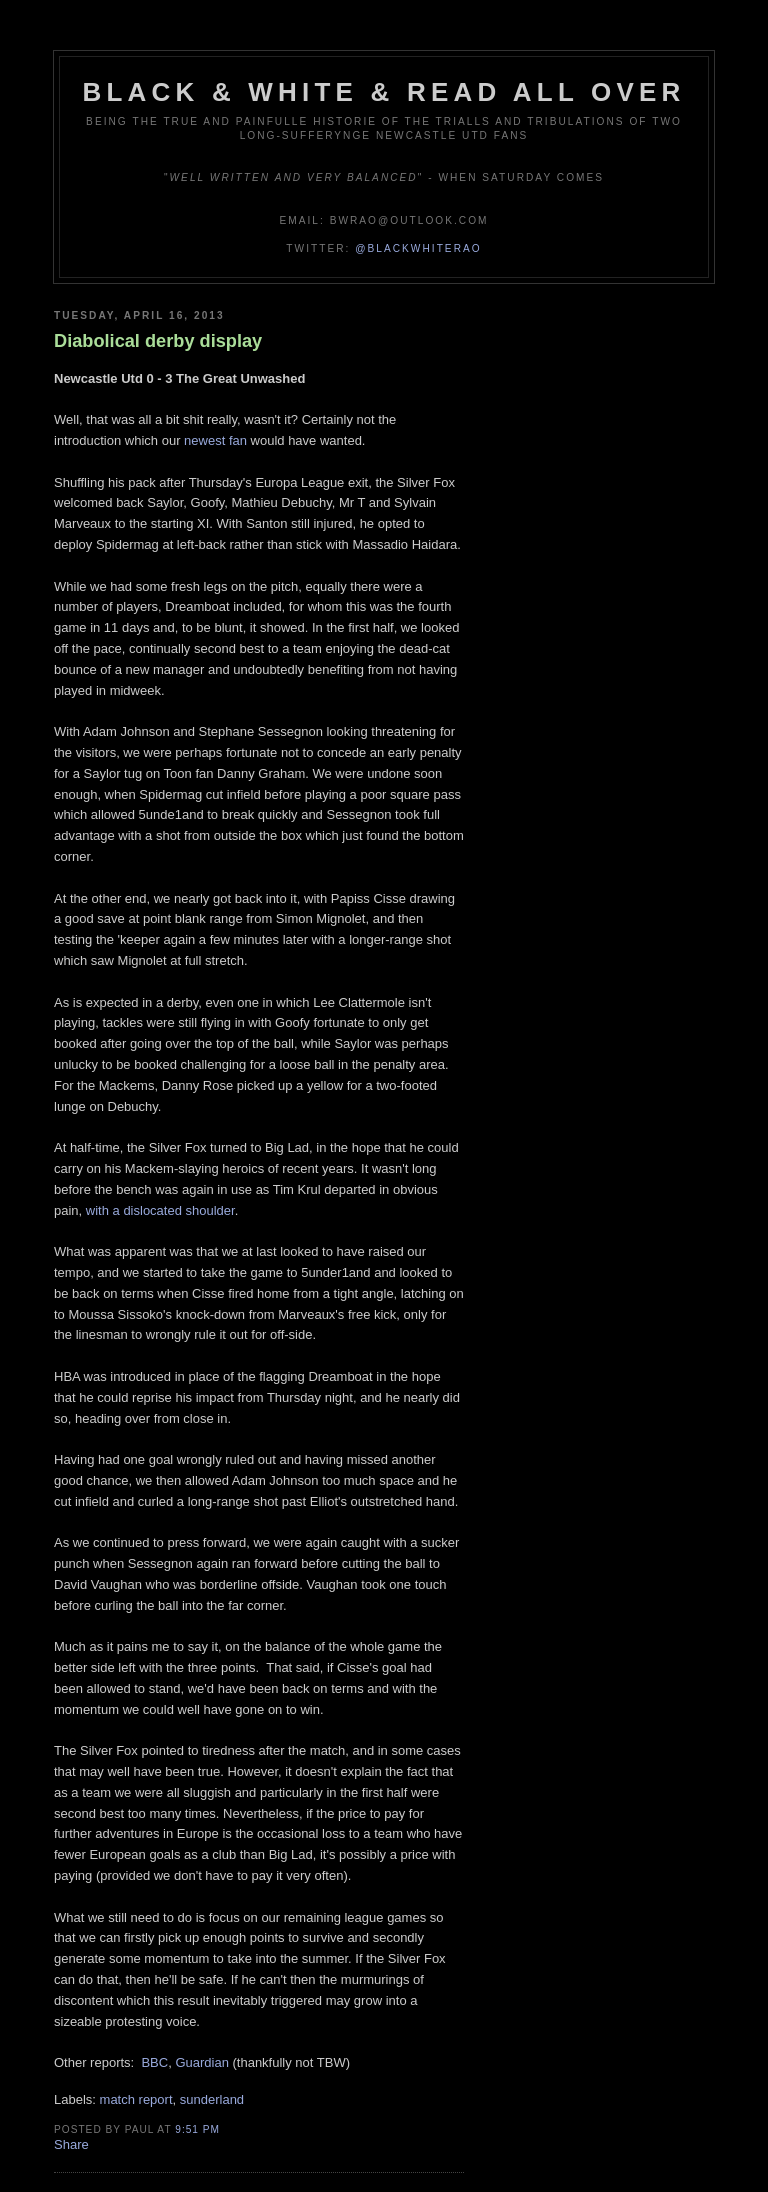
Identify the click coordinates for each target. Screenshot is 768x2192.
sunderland (212, 2099)
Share (71, 2144)
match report (136, 2099)
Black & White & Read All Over (384, 92)
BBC (154, 2062)
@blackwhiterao (418, 248)
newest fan (215, 440)
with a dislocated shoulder (160, 1210)
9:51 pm (197, 2129)
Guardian (201, 2062)
